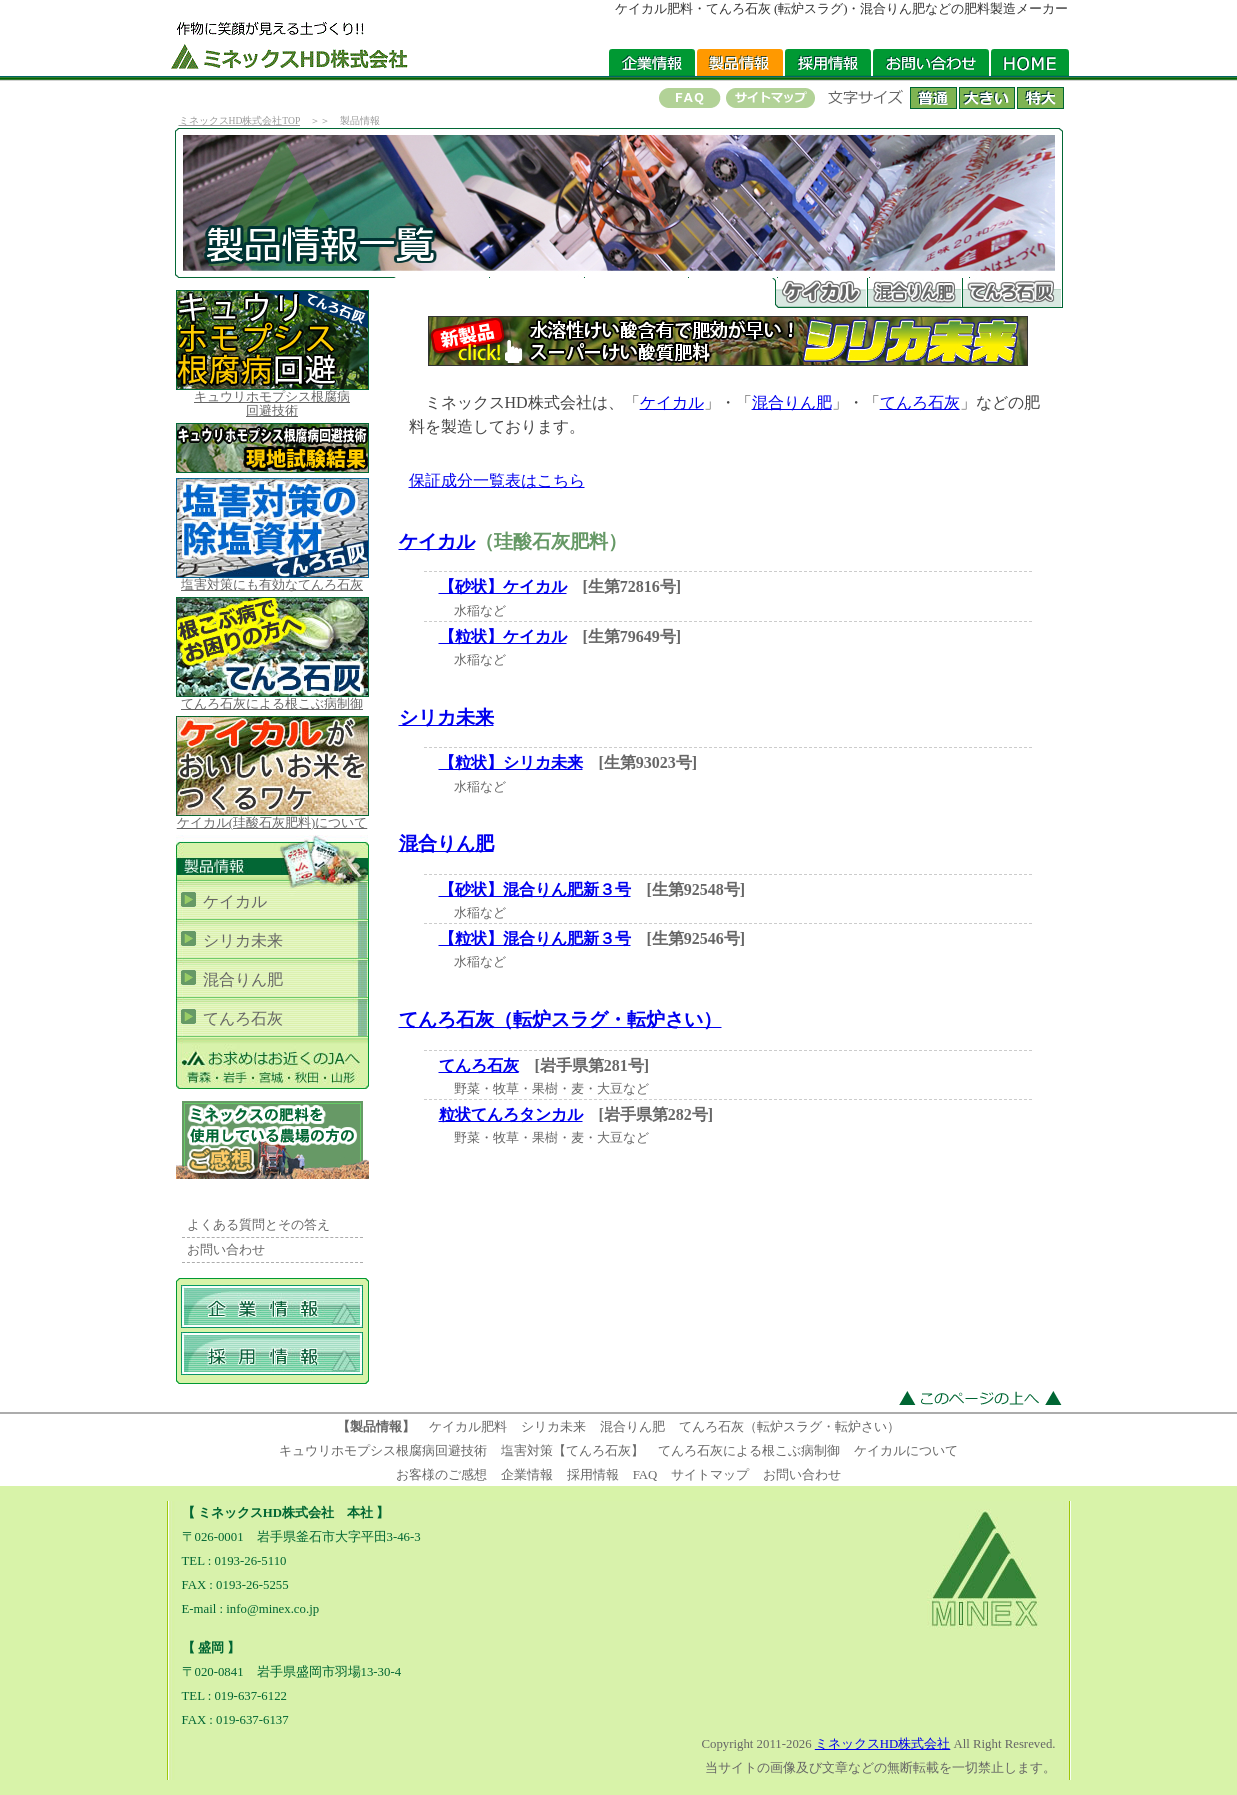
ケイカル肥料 (468, 1427)
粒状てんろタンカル (511, 1114)
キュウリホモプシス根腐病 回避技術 (272, 398)
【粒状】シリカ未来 (511, 762)
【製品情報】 (376, 1427)
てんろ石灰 (920, 402)
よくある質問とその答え (258, 1225)
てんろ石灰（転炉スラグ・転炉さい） (560, 1019)
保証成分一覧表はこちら (497, 480)
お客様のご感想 (441, 1475)
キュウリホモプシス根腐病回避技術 (383, 1451)
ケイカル (672, 402)
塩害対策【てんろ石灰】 (572, 1451)
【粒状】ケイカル (503, 636)
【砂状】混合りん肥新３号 (535, 889)
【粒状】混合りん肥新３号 (535, 938)
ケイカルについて (906, 1451)
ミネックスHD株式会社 (882, 1744)
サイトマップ (710, 1475)
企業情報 (527, 1475)
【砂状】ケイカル (503, 586)
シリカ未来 (446, 717)
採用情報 (593, 1475)
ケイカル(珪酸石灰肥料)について (272, 817)
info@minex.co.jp (272, 1609)
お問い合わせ (226, 1250)
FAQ (645, 1475)
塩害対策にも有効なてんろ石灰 (272, 579)
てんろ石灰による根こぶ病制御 (272, 698)
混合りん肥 (792, 402)
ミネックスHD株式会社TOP (239, 120)
